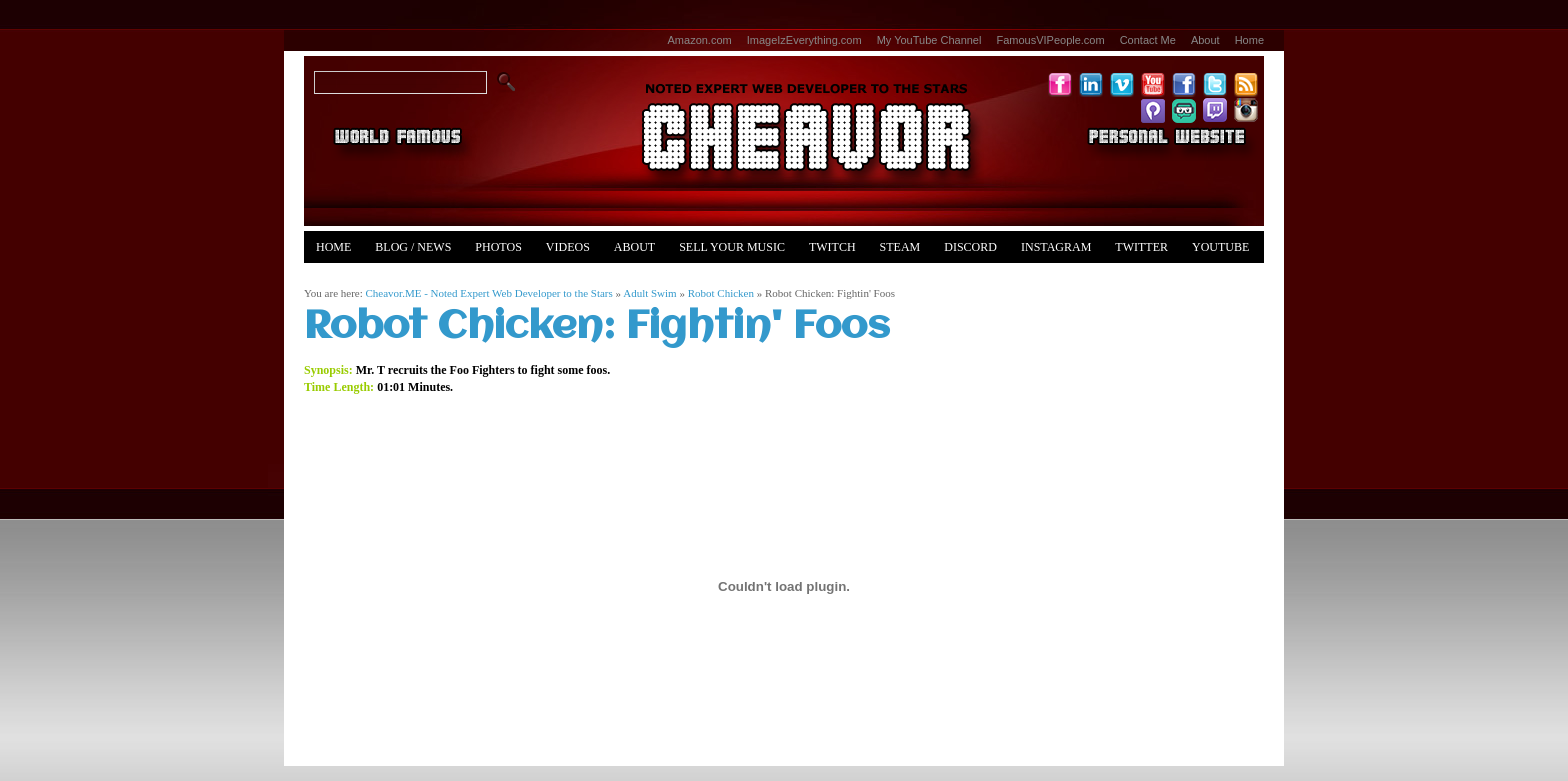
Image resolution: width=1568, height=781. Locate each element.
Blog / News (413, 247)
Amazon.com (700, 40)
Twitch (832, 247)
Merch (337, 279)
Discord (970, 247)
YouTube (1220, 247)
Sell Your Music (732, 247)
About (1205, 40)
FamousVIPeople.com (1050, 40)
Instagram (1056, 247)
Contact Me (1148, 40)
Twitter (1141, 247)
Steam (900, 247)
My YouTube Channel (929, 40)
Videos (568, 247)
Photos (498, 247)
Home (1249, 40)
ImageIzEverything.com (804, 40)
